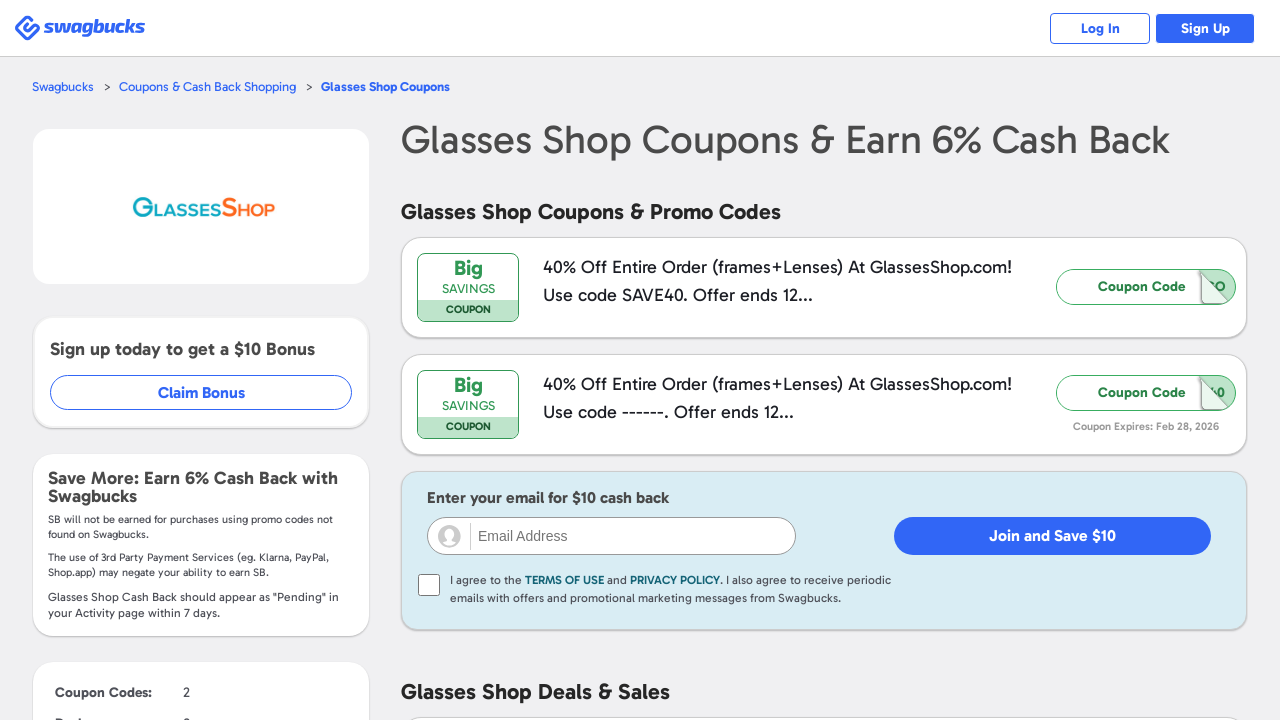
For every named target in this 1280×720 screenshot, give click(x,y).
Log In (1100, 28)
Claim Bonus (201, 392)
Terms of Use (564, 580)
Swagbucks (63, 86)
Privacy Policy (675, 580)
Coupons (385, 86)
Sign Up (1205, 28)
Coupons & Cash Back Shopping (207, 86)
